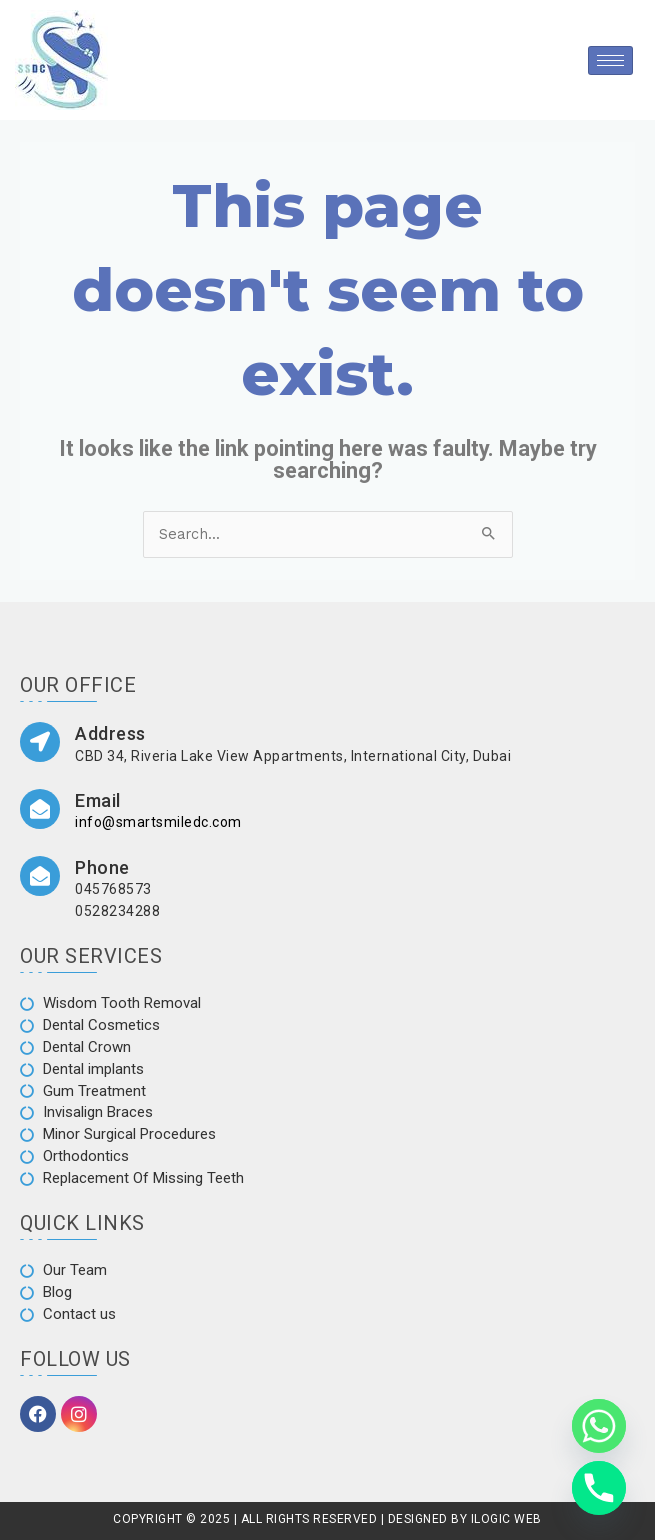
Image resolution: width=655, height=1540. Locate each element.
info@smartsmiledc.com (158, 822)
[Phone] (599, 1488)
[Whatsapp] (599, 1426)
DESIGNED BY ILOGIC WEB (463, 1519)
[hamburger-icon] (610, 60)
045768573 (113, 889)
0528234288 (117, 911)
